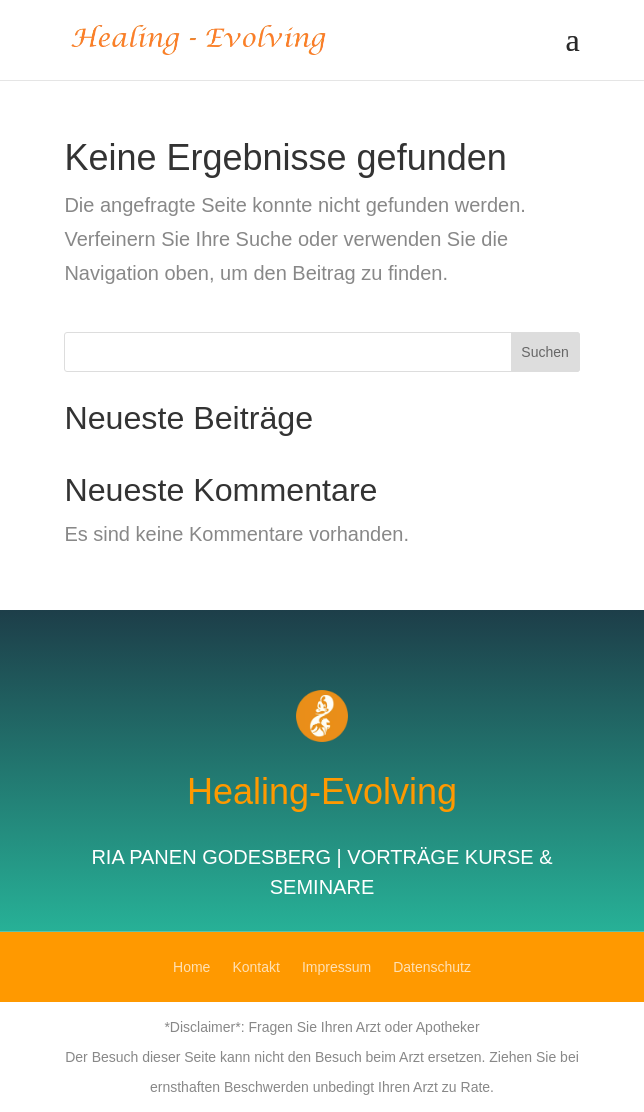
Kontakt (255, 967)
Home (191, 967)
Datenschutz (432, 967)
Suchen (544, 352)
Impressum (336, 967)
